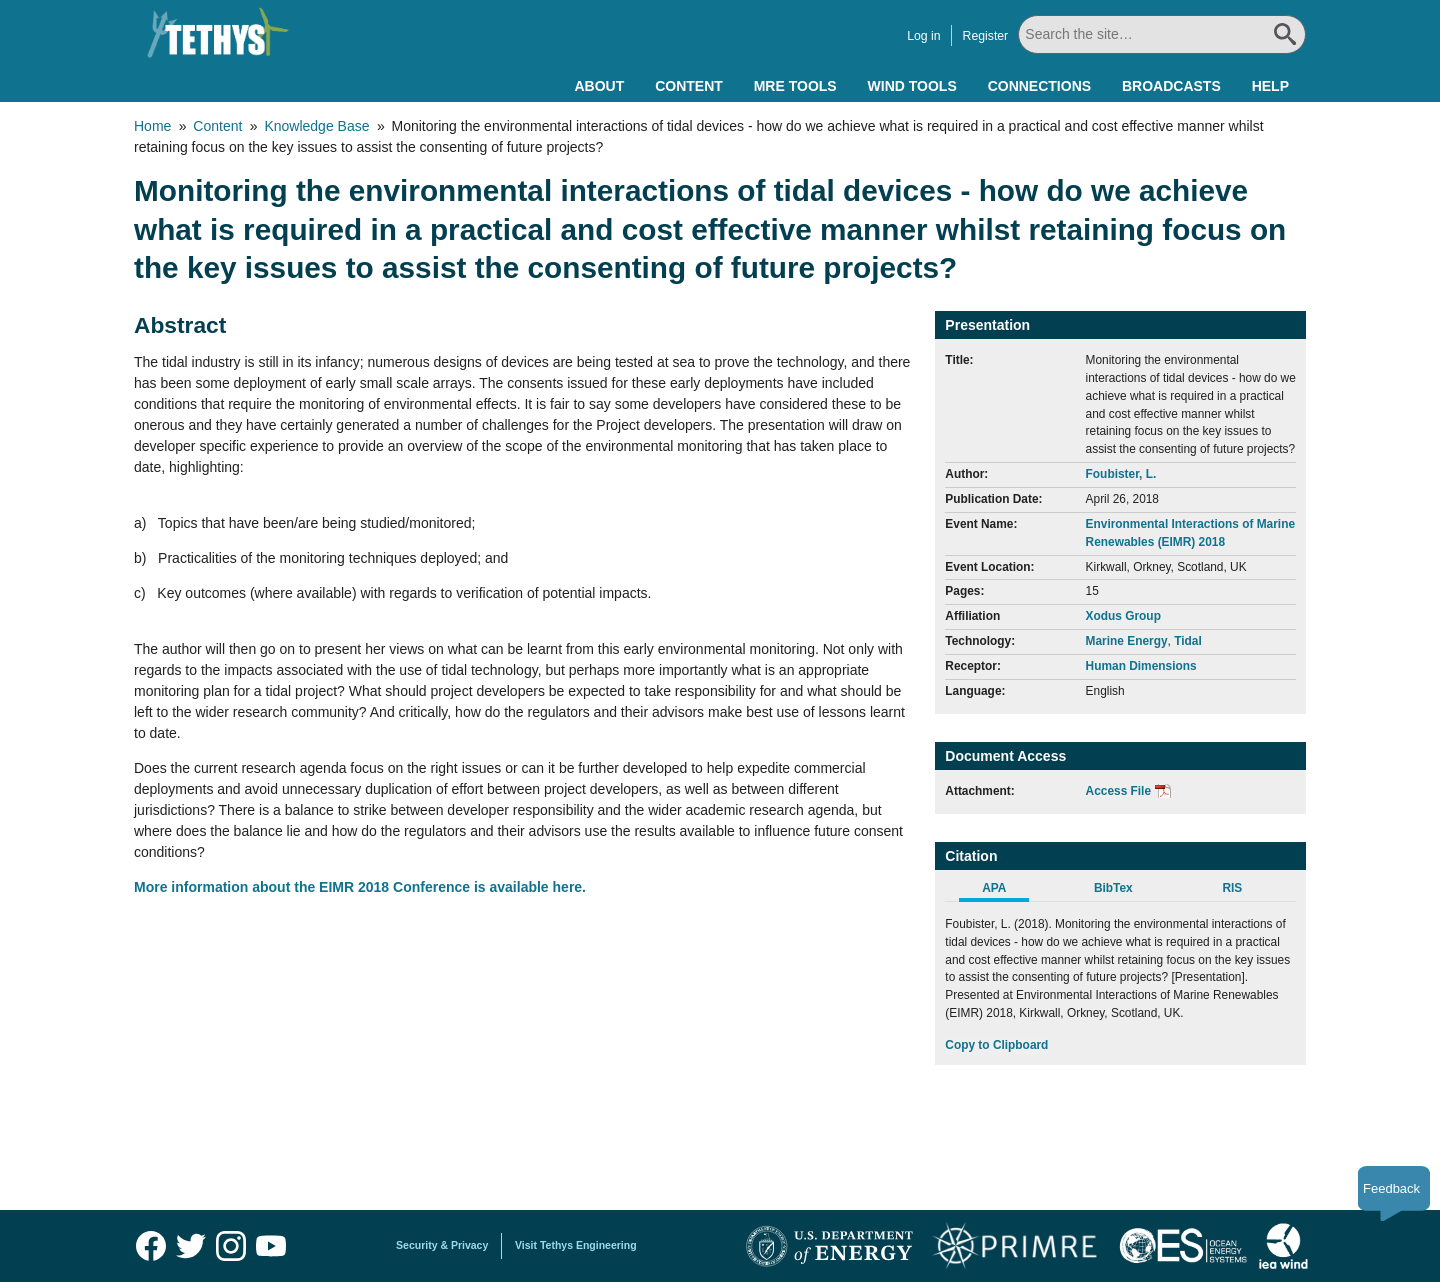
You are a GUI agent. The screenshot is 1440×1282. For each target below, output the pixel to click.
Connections (1039, 86)
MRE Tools (795, 86)
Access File (1118, 791)
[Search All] (1162, 34)
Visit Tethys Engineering (576, 1245)
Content (689, 86)
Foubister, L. (1121, 474)
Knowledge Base (316, 126)
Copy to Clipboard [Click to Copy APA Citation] (996, 1045)
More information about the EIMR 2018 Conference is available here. (360, 887)
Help (1270, 86)
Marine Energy (1127, 641)
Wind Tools (912, 86)
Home (152, 126)
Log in (923, 36)
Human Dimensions (1141, 666)
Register (985, 36)
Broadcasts (1171, 86)
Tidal (1188, 641)
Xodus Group (1123, 616)
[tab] (1004, 891)
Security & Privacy (442, 1245)
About (599, 86)
